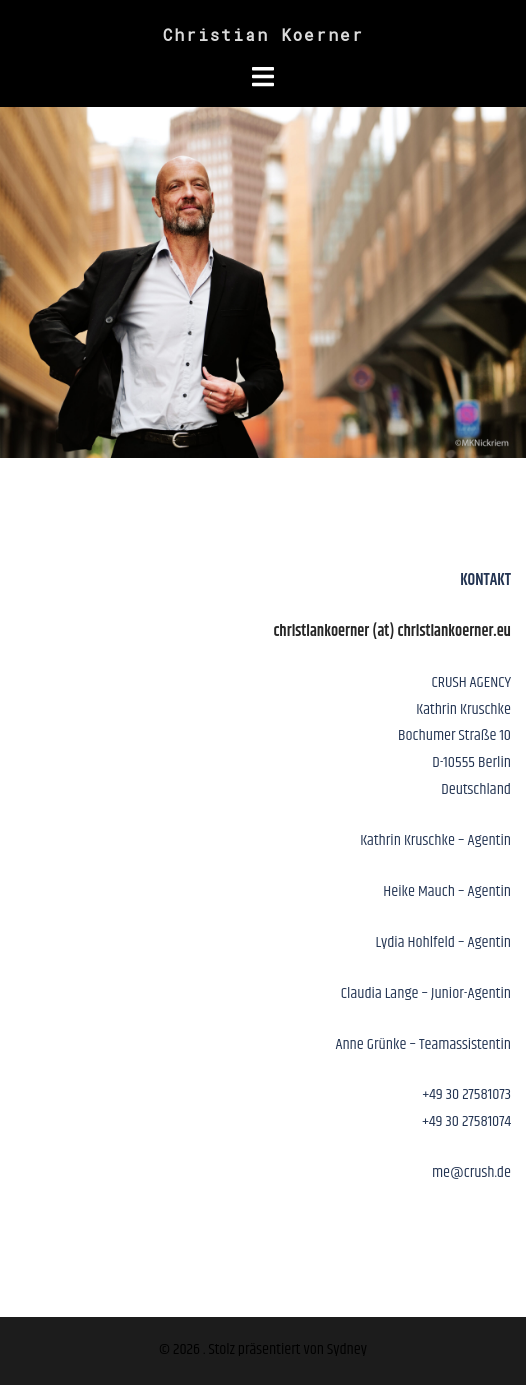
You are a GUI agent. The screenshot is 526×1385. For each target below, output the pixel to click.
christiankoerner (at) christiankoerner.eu (392, 631)
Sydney (347, 1349)
